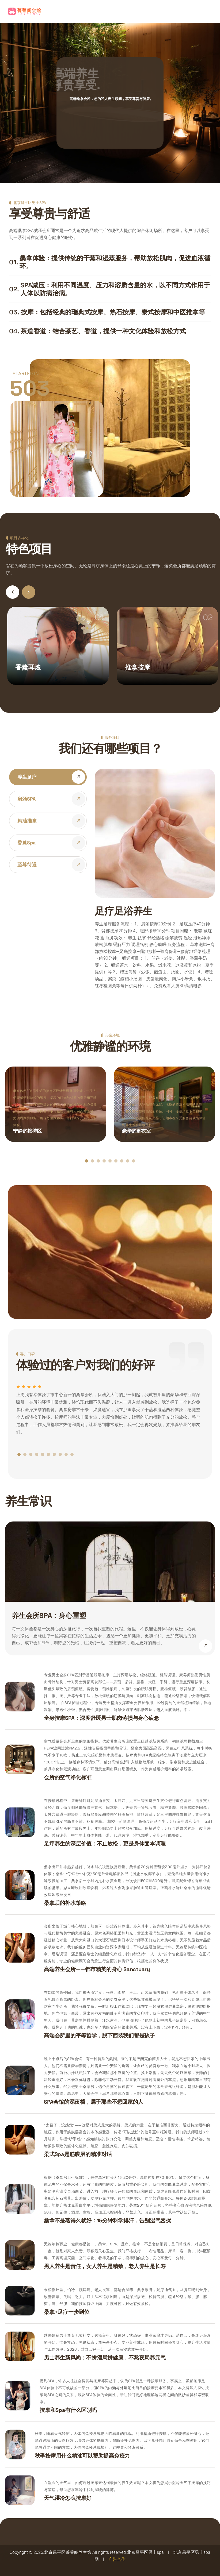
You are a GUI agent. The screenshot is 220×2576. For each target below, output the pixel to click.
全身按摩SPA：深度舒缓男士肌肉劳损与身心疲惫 (101, 1717)
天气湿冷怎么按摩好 (68, 2497)
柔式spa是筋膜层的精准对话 (78, 2154)
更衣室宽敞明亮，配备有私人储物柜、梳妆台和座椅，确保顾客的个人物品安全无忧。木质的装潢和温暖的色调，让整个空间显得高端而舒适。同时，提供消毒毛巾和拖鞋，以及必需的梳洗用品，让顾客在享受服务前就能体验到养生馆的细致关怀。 (164, 1111)
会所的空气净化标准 (68, 1777)
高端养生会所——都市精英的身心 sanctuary (97, 1969)
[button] (28, 592)
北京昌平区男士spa (145, 2552)
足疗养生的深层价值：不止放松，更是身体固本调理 (104, 1843)
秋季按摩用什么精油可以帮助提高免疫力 (82, 2455)
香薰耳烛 (28, 667)
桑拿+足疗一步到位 (66, 2311)
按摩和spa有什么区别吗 (68, 2410)
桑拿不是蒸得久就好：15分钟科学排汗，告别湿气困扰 (107, 2220)
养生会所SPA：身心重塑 (49, 1615)
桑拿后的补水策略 (65, 1902)
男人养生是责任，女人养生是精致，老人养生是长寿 (104, 2266)
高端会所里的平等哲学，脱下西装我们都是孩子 (99, 2035)
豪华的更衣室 (136, 1131)
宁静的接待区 (27, 1131)
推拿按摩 (137, 667)
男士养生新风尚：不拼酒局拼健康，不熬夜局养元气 (104, 2357)
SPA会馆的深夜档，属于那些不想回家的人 (93, 2101)
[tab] (48, 777)
